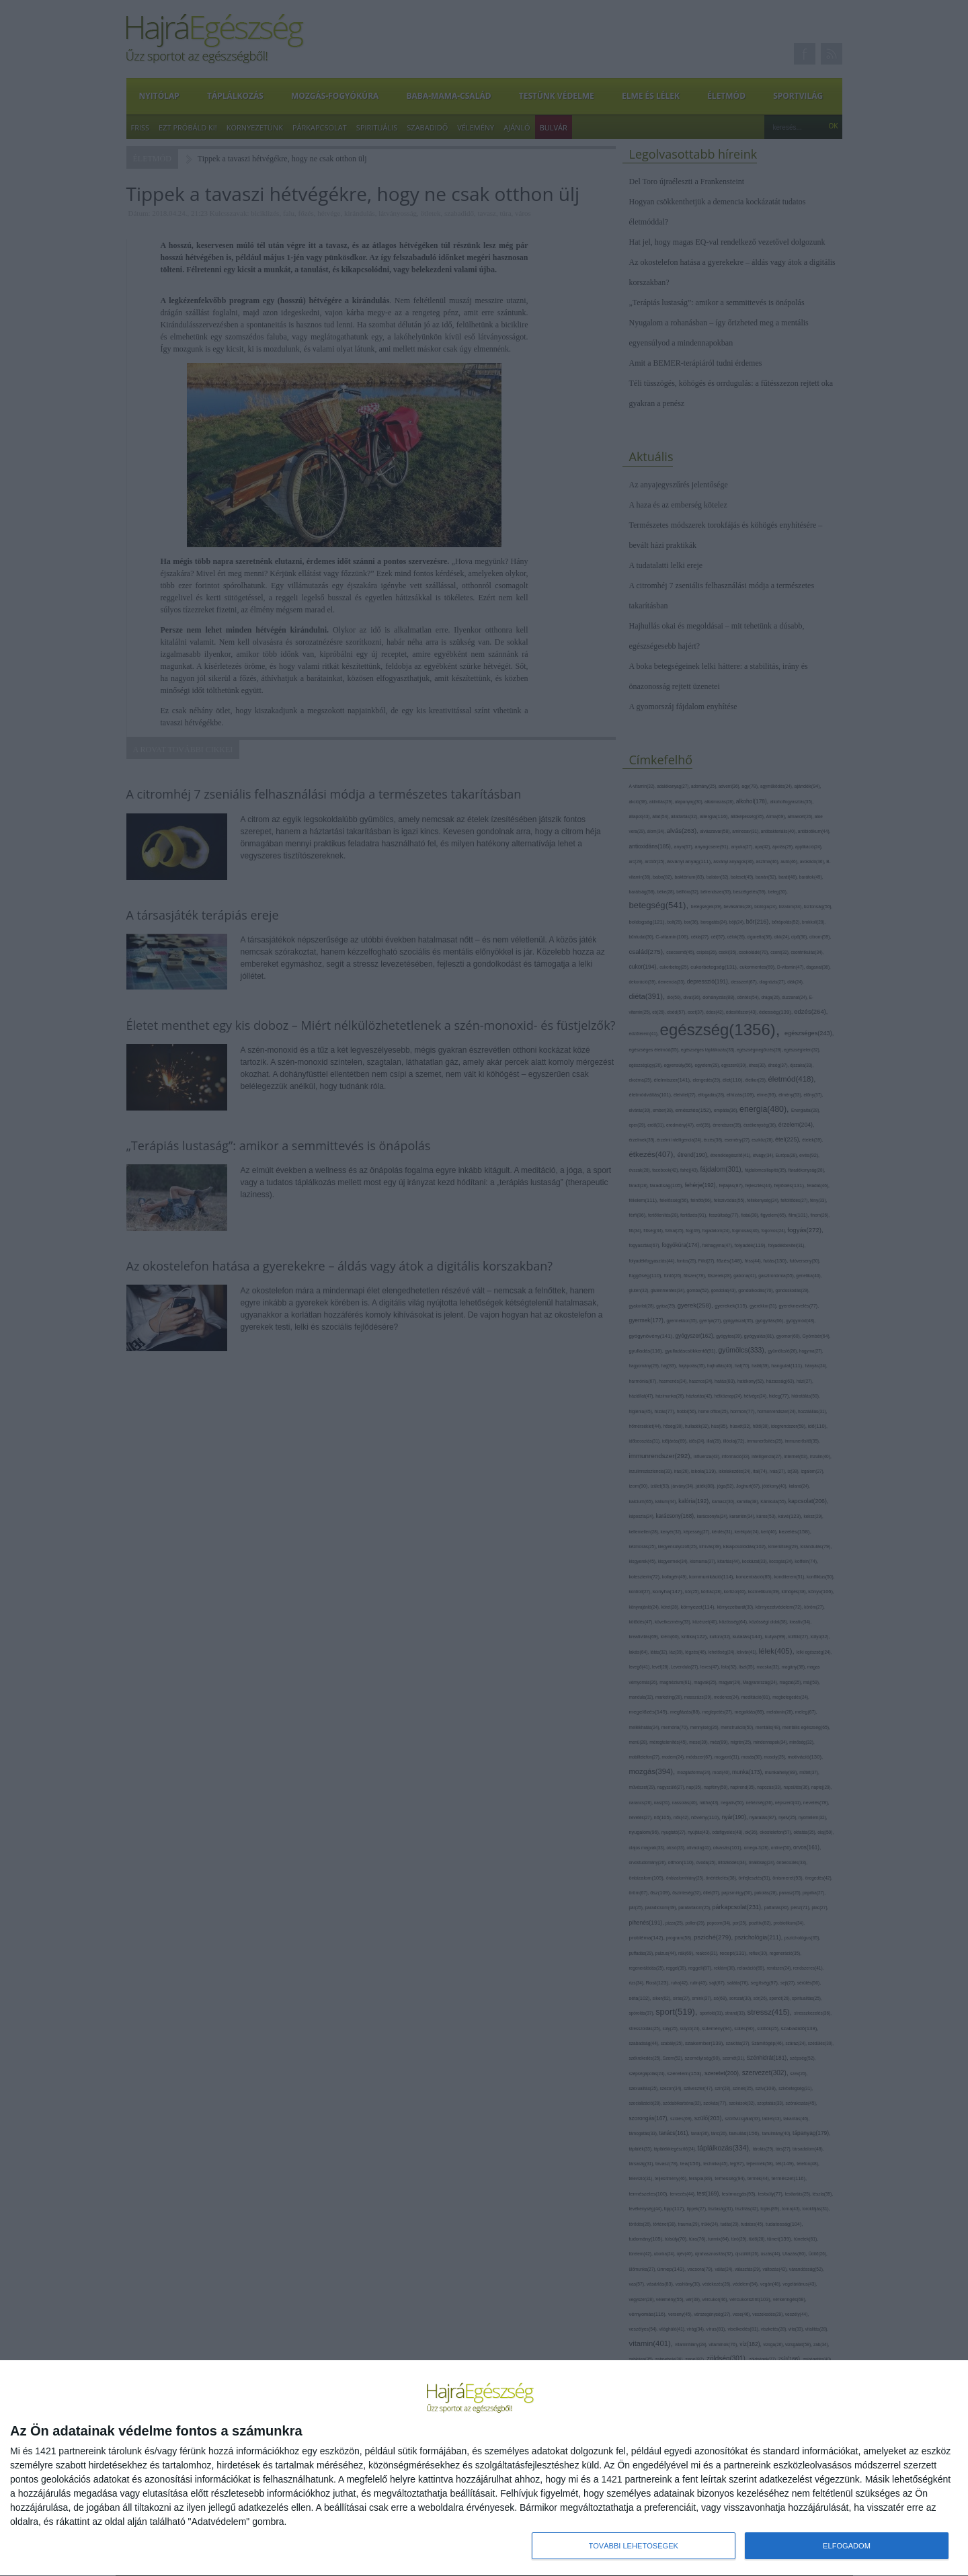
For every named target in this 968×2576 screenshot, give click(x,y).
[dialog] (484, 2468)
